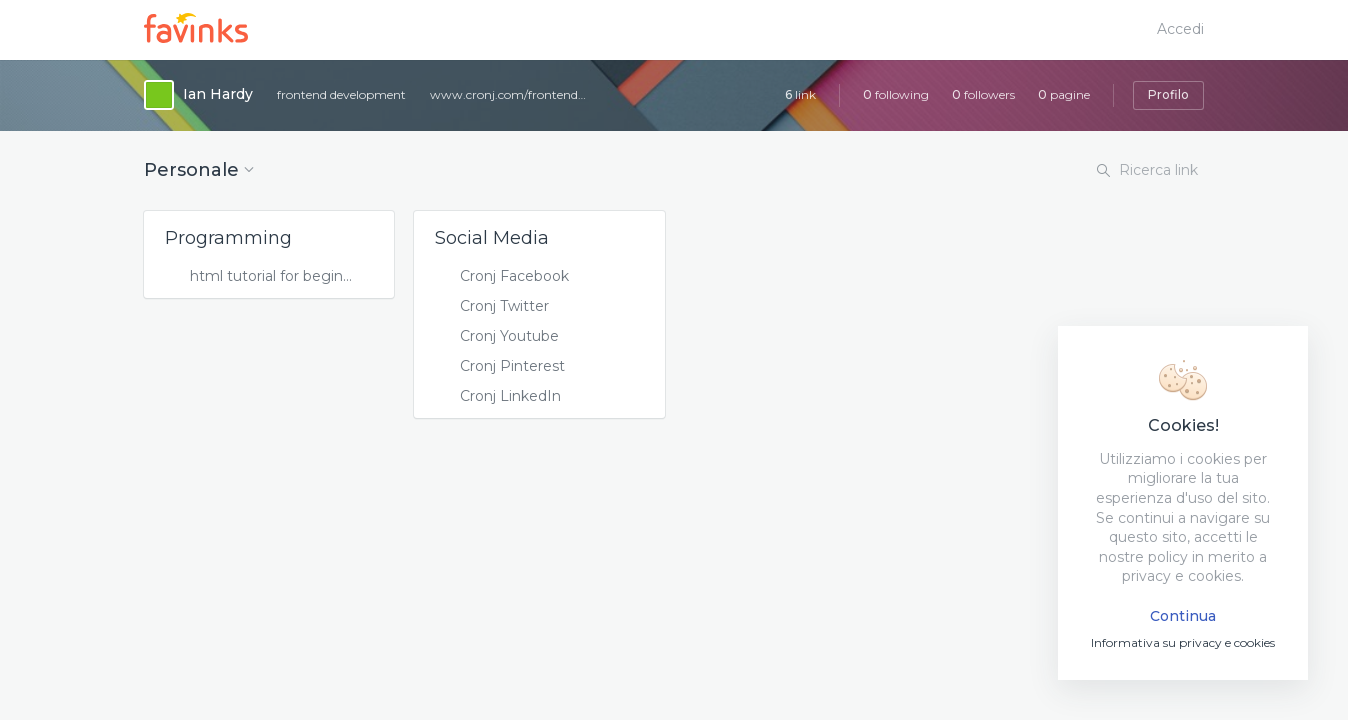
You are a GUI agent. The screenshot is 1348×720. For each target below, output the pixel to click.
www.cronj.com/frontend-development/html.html (510, 94)
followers (983, 94)
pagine (1064, 94)
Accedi (1180, 29)
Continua (1183, 616)
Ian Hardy (218, 94)
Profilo (1168, 94)
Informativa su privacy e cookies (1183, 642)
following (896, 94)
